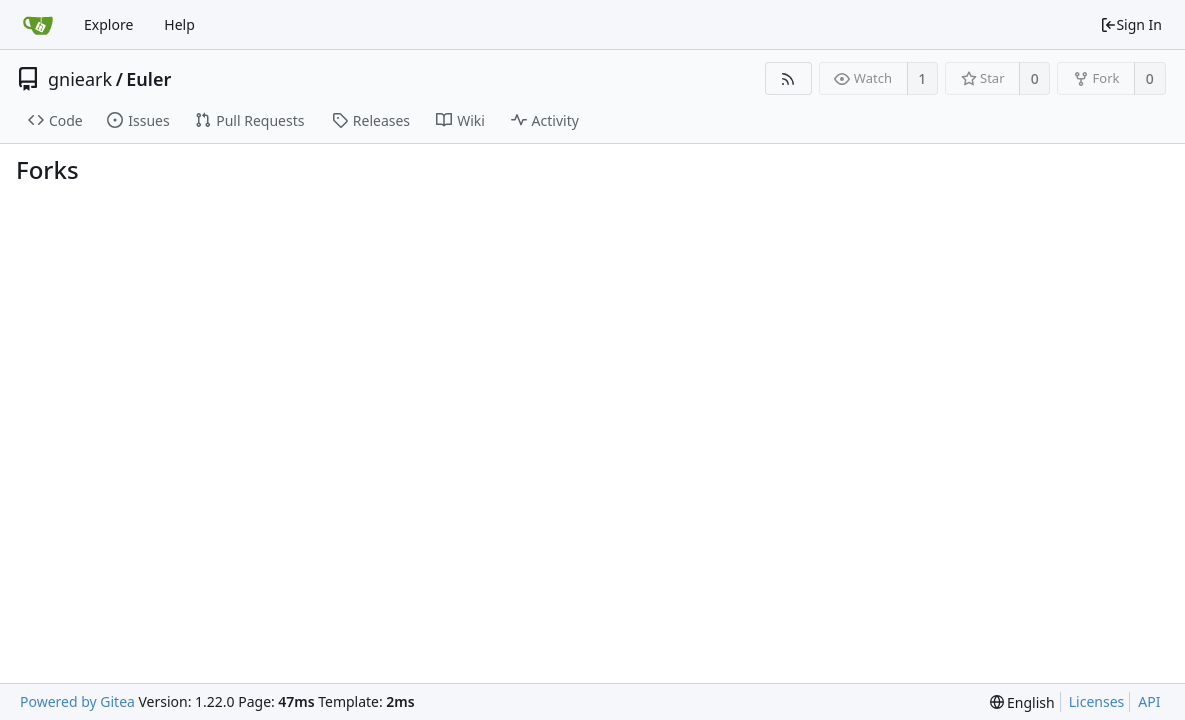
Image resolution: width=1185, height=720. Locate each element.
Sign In (1131, 24)
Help (179, 24)
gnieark (80, 79)
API (1149, 701)
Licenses (1097, 701)
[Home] (38, 25)
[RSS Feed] (788, 78)
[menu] (1022, 702)
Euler (148, 79)
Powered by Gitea (77, 701)
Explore (108, 24)
